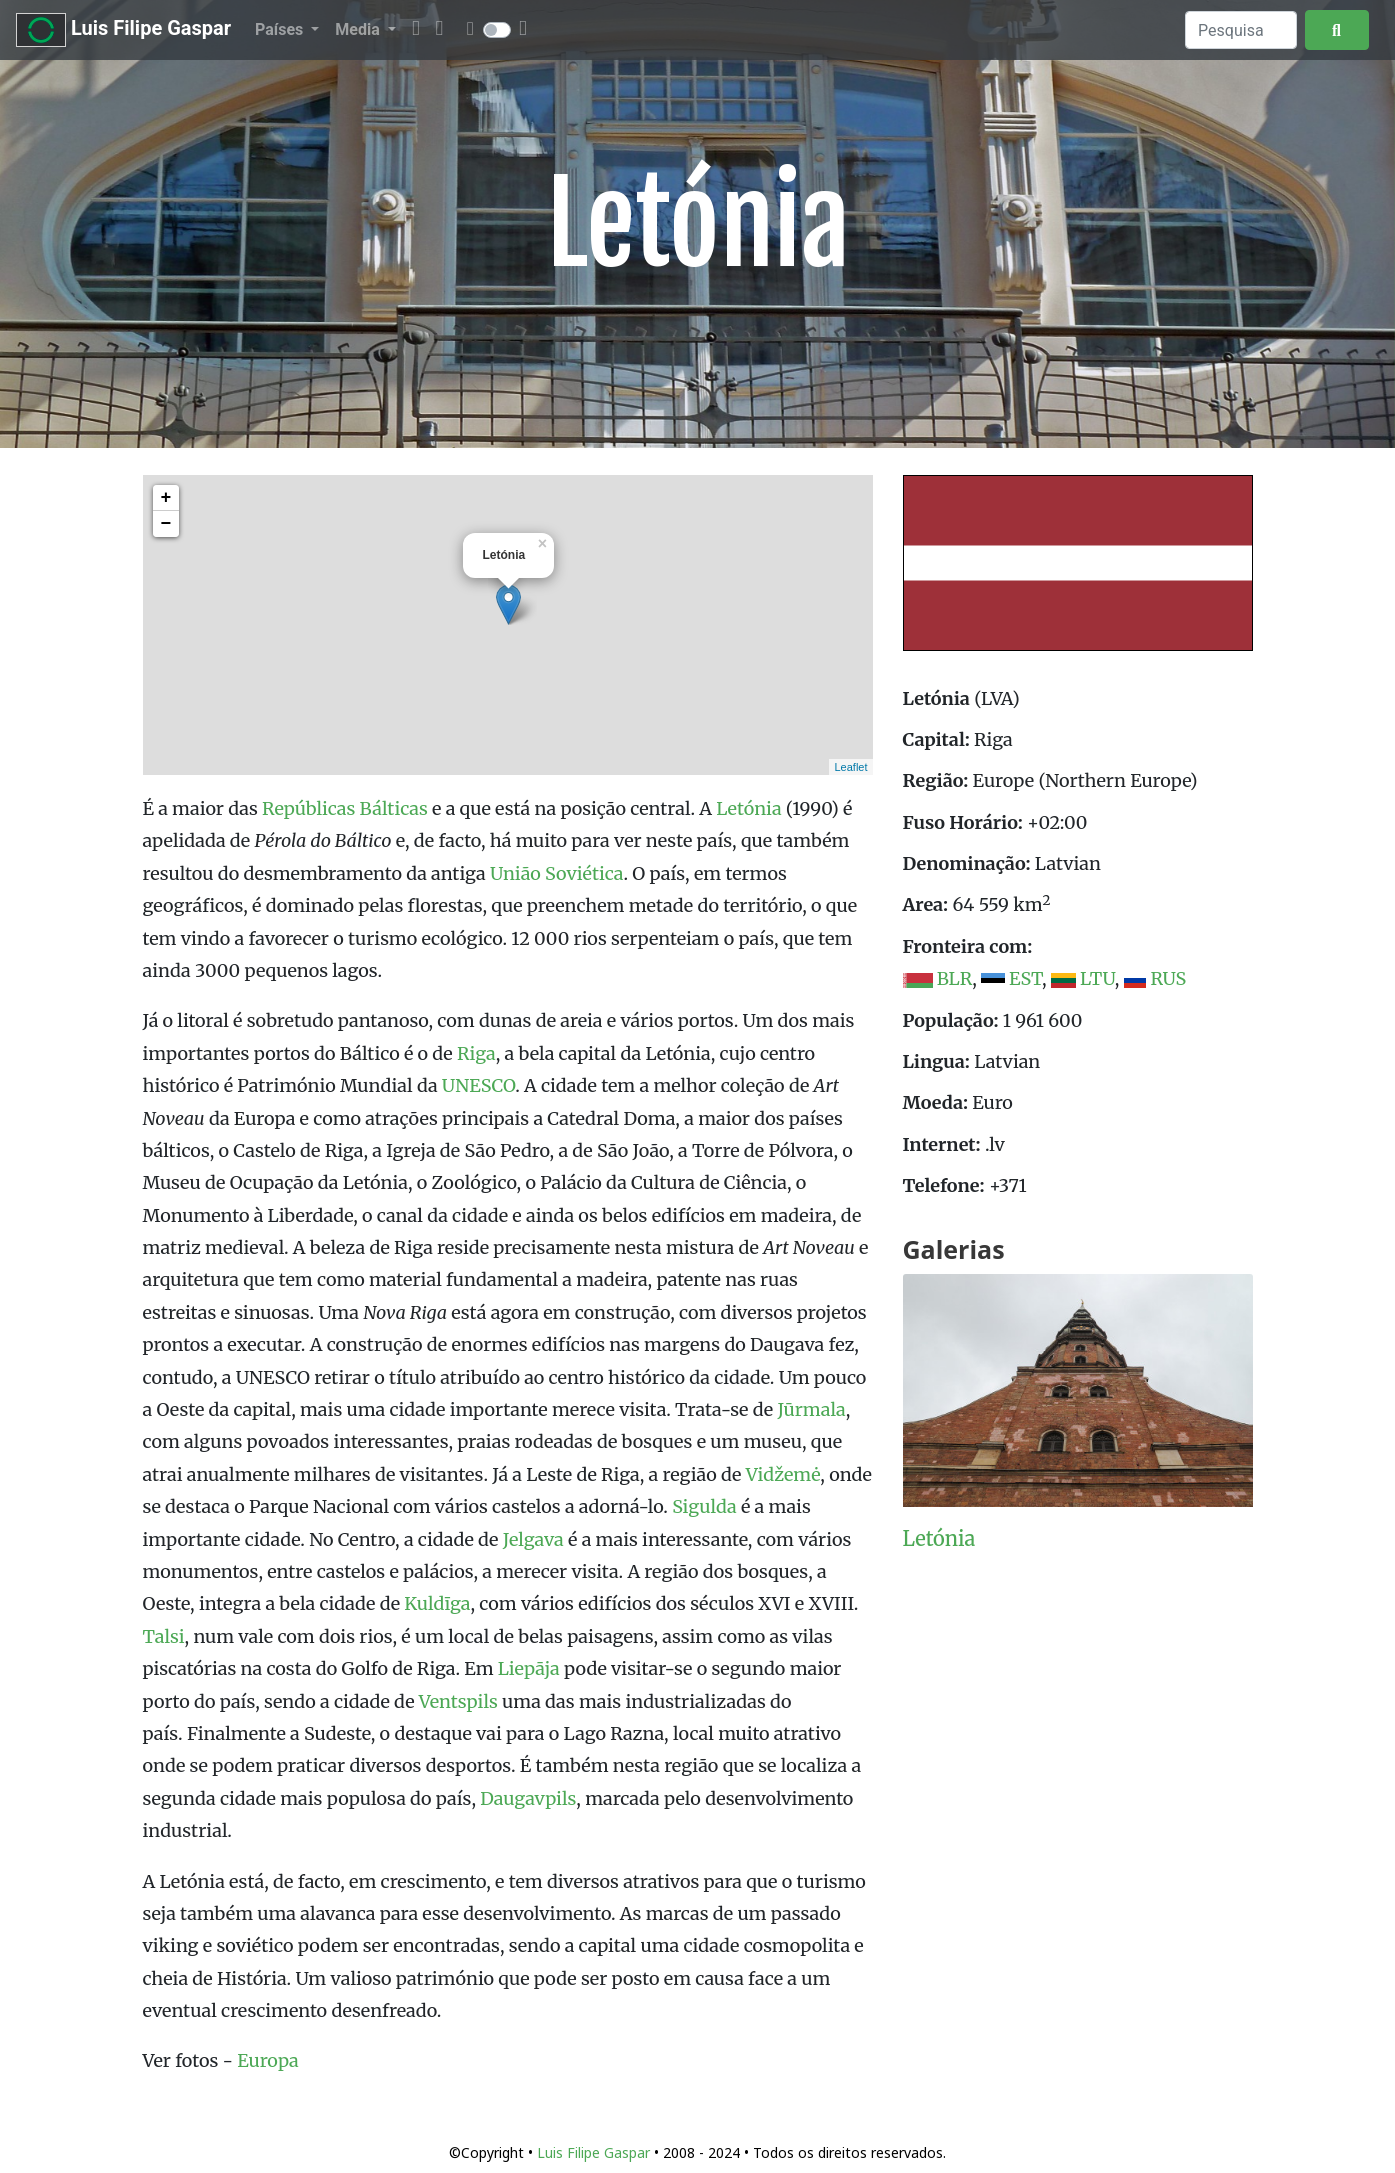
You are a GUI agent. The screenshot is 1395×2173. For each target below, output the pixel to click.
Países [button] (281, 29)
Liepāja (529, 1668)
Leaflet (850, 767)
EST (1025, 978)
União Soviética (556, 873)
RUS (1168, 978)
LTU (1097, 978)
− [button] (166, 524)
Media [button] (359, 29)
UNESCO (478, 1085)
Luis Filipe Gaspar (123, 30)
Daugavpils (528, 1798)
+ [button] (166, 498)
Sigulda (704, 1506)
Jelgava (533, 1539)
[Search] (1241, 30)
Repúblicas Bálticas (345, 808)
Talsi (164, 1636)
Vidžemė (783, 1474)
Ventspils (458, 1701)
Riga (476, 1053)
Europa (267, 2060)
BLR (954, 978)
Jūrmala (811, 1409)
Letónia (748, 808)
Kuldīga (437, 1603)
